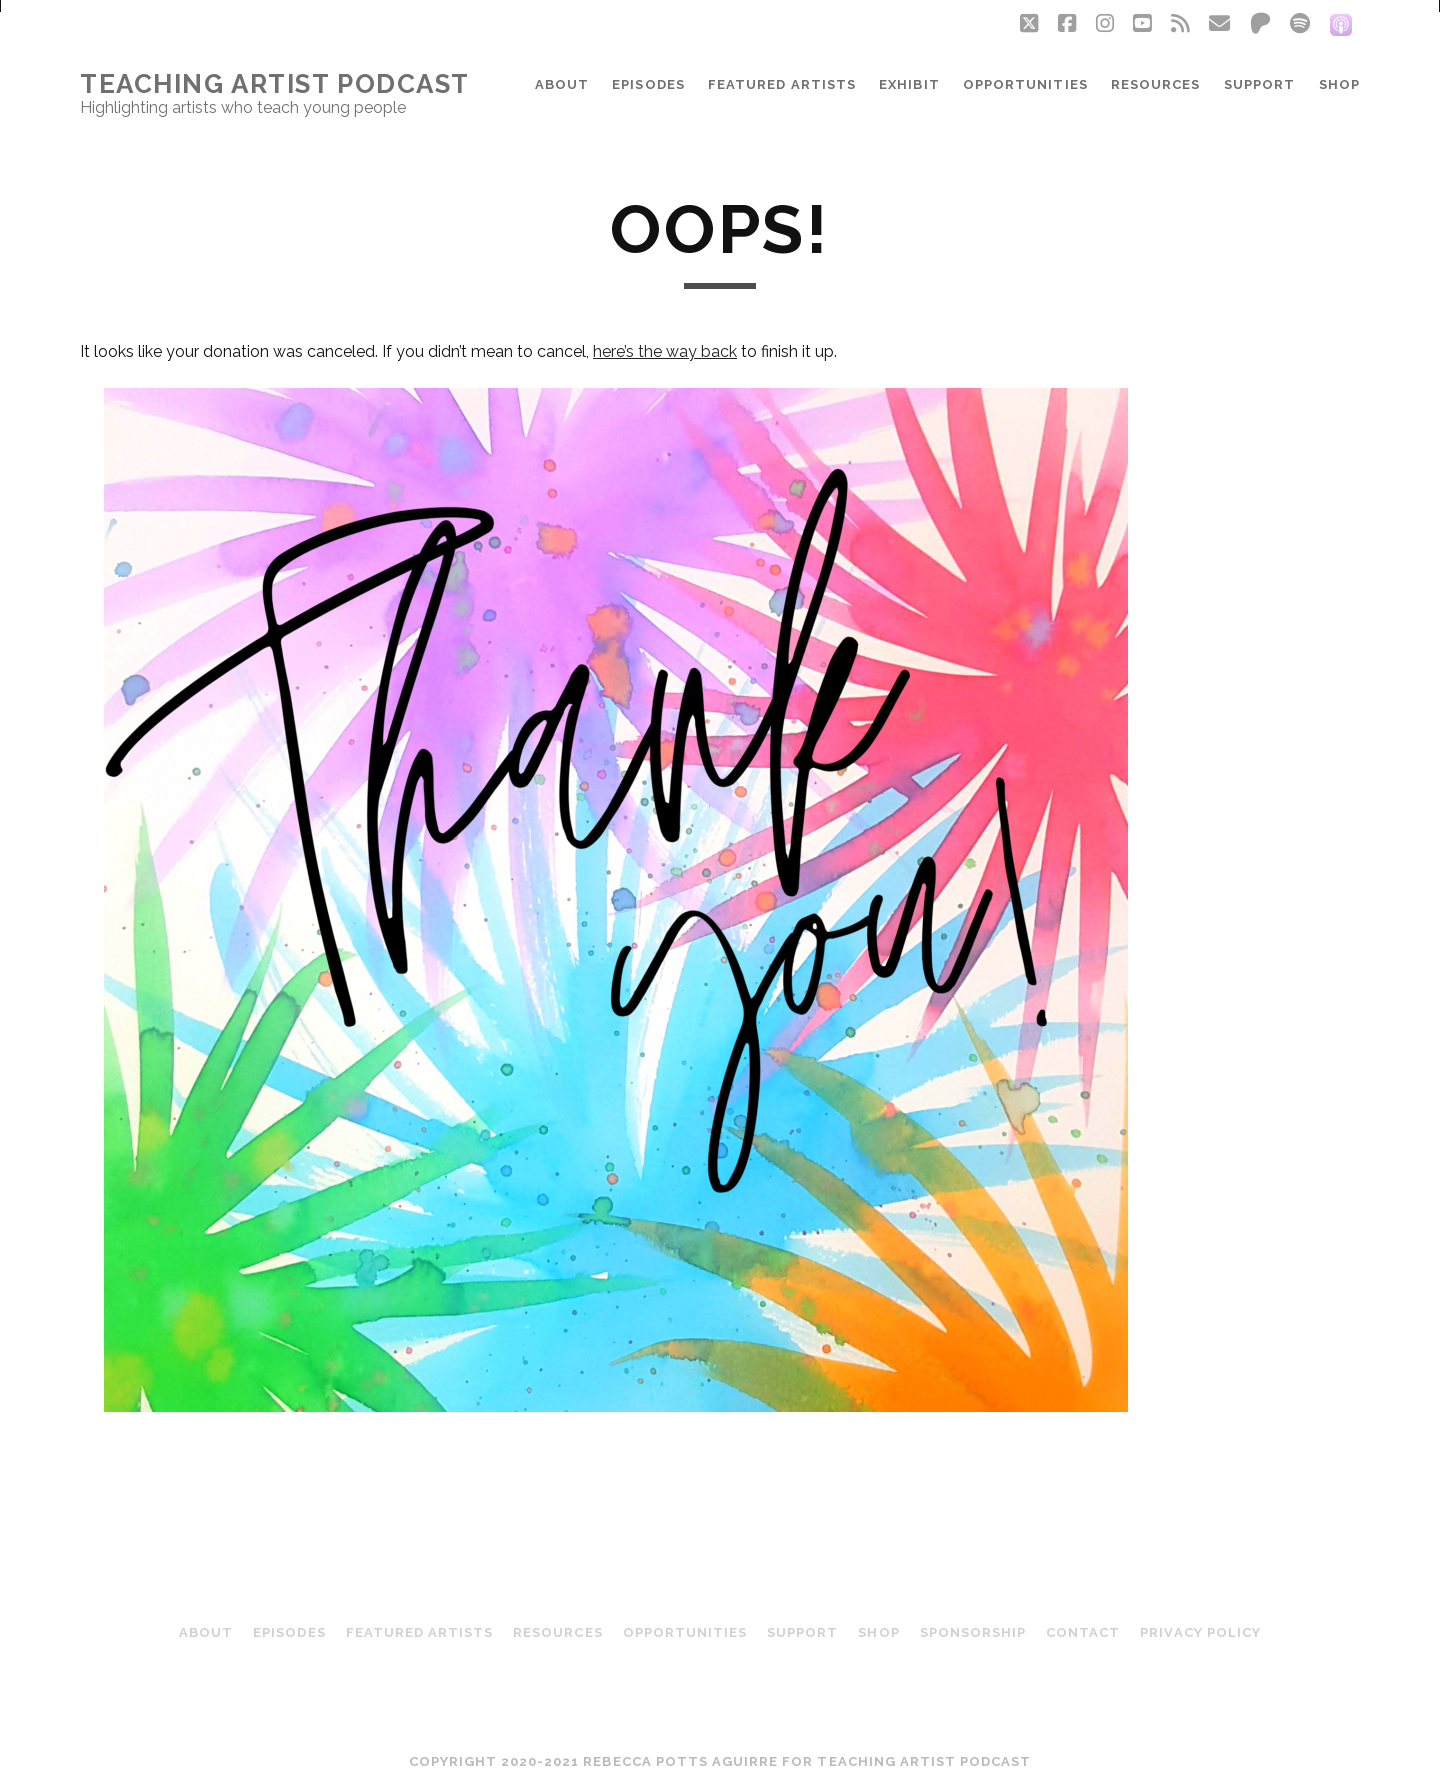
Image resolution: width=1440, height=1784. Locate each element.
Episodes (648, 84)
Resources (1155, 84)
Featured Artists (782, 84)
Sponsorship (973, 1632)
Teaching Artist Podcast (275, 84)
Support (1259, 84)
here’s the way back (665, 351)
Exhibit (909, 84)
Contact (1083, 1632)
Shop (1339, 84)
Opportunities (1025, 84)
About (562, 84)
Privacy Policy (1200, 1632)
